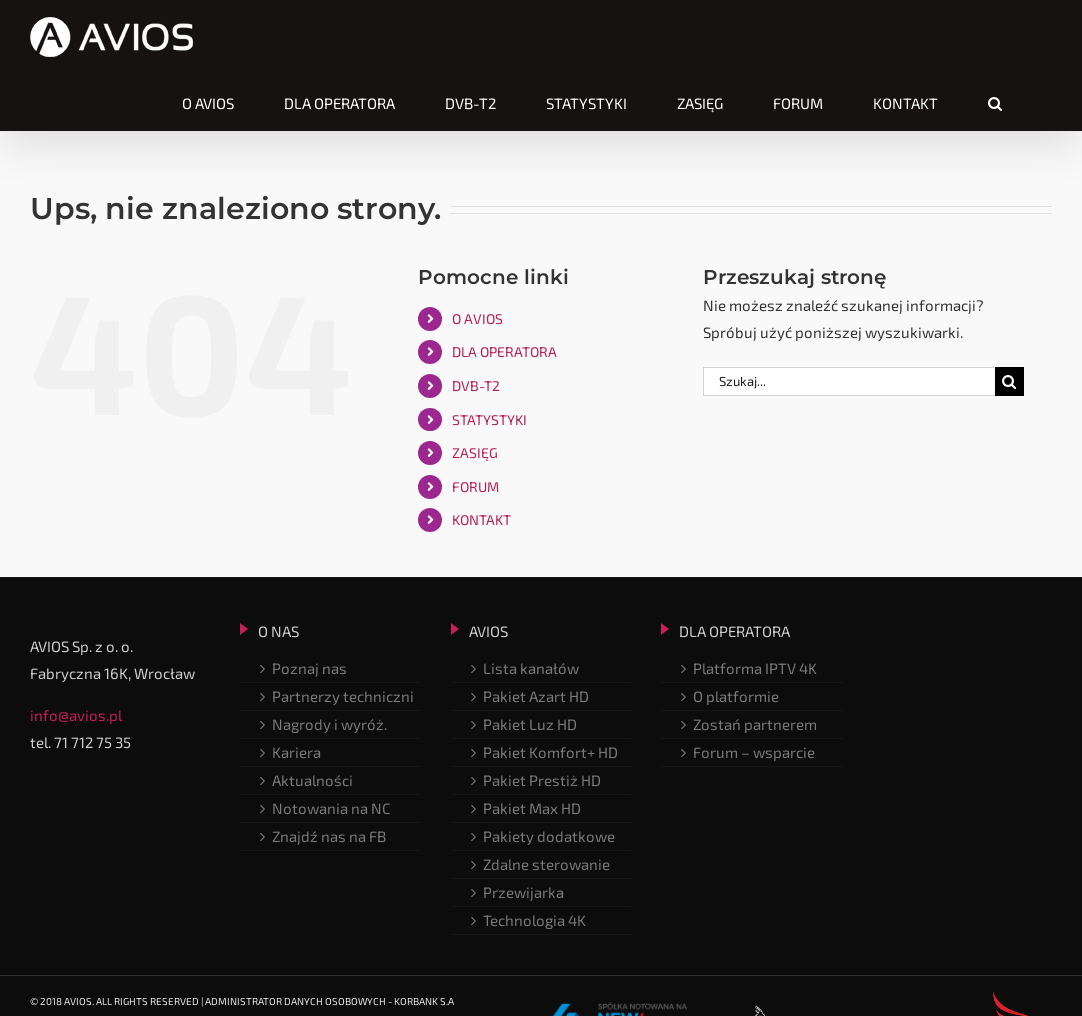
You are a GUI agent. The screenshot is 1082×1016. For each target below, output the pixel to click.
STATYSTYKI (489, 419)
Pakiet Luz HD (530, 724)
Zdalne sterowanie (546, 864)
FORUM (475, 486)
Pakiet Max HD (532, 808)
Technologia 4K (534, 920)
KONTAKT (481, 519)
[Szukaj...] (849, 381)
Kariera (296, 752)
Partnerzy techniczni (343, 696)
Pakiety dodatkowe (549, 836)
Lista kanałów (531, 668)
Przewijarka (523, 892)
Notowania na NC (331, 808)
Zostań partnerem (755, 724)
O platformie (736, 696)
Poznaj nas (309, 668)
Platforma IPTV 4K (755, 668)
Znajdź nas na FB (329, 836)
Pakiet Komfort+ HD (550, 752)
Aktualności (312, 780)
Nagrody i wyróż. (329, 724)
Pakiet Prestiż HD (542, 780)
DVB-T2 (476, 385)
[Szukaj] (1009, 381)
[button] (995, 103)
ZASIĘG (475, 452)
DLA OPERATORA (504, 351)
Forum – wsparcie (754, 752)
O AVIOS (477, 318)
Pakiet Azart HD (536, 696)
